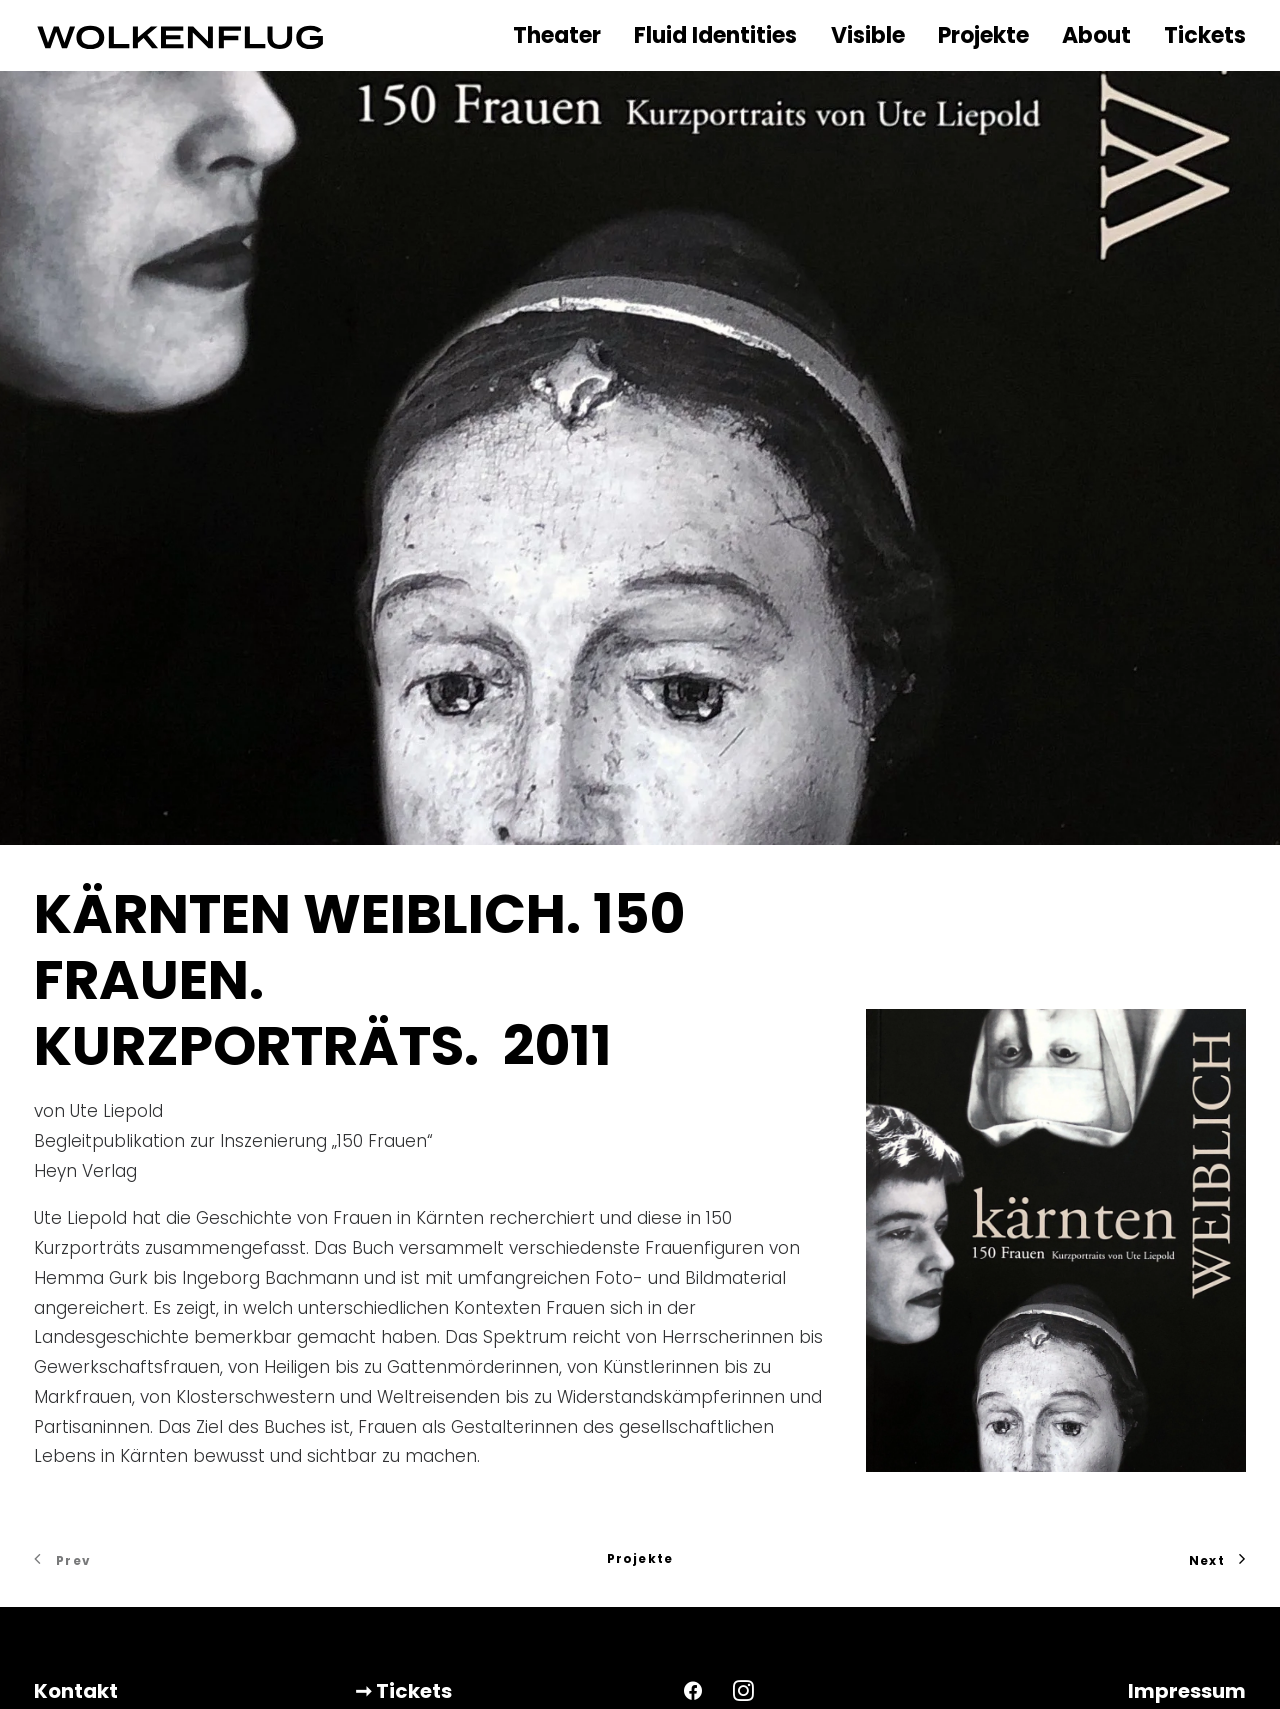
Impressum (1187, 1559)
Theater (557, 35)
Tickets (1205, 35)
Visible (868, 35)
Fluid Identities (715, 35)
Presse (67, 1603)
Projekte (983, 35)
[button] (693, 1558)
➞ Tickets (403, 1559)
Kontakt (76, 1559)
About (1096, 35)
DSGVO (1209, 1603)
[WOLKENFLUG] (180, 35)
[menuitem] (563, 36)
